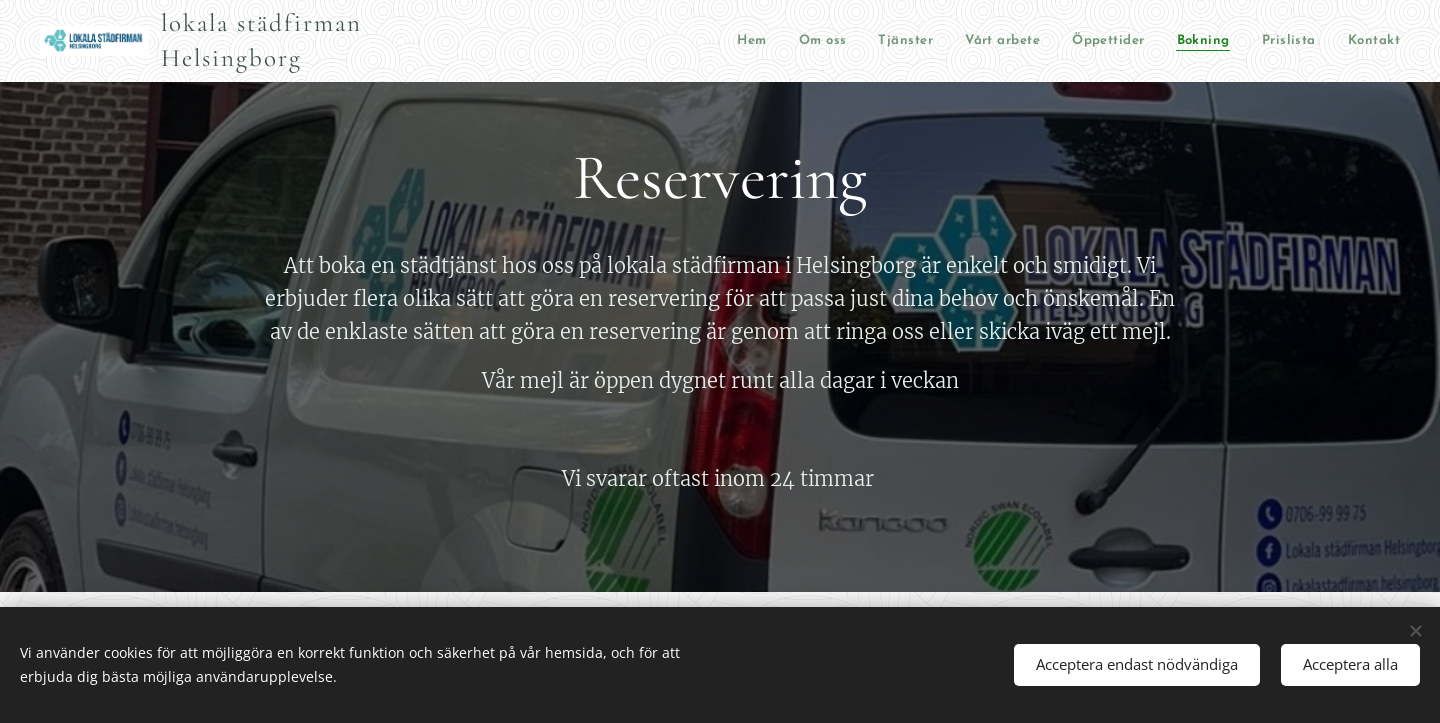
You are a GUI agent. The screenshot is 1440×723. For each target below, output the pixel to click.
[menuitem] (564, 41)
